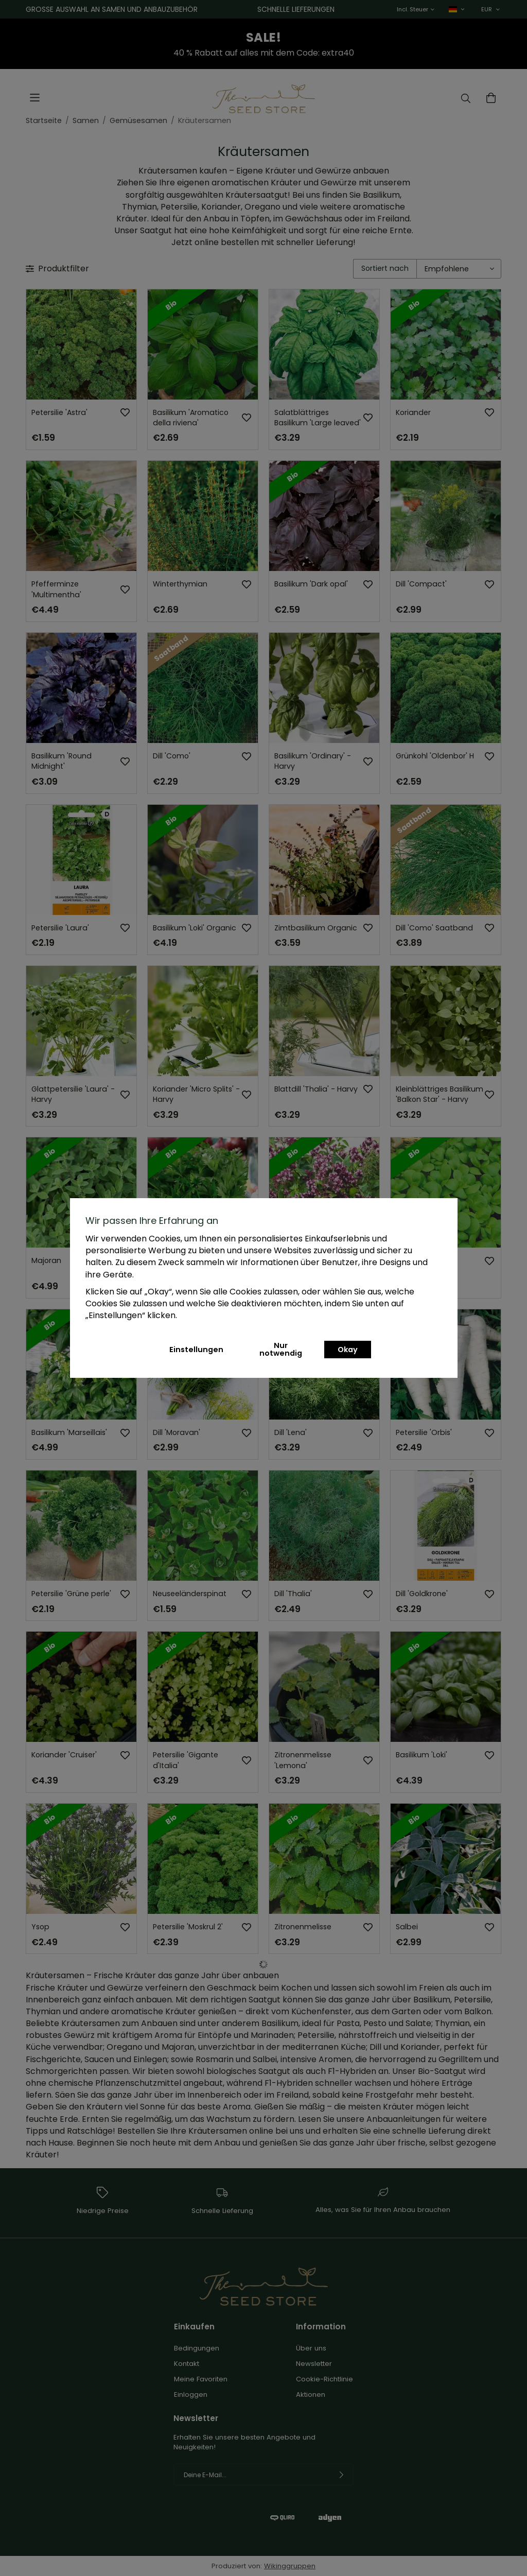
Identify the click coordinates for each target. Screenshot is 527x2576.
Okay (348, 1349)
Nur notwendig (280, 1349)
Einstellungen (196, 1349)
